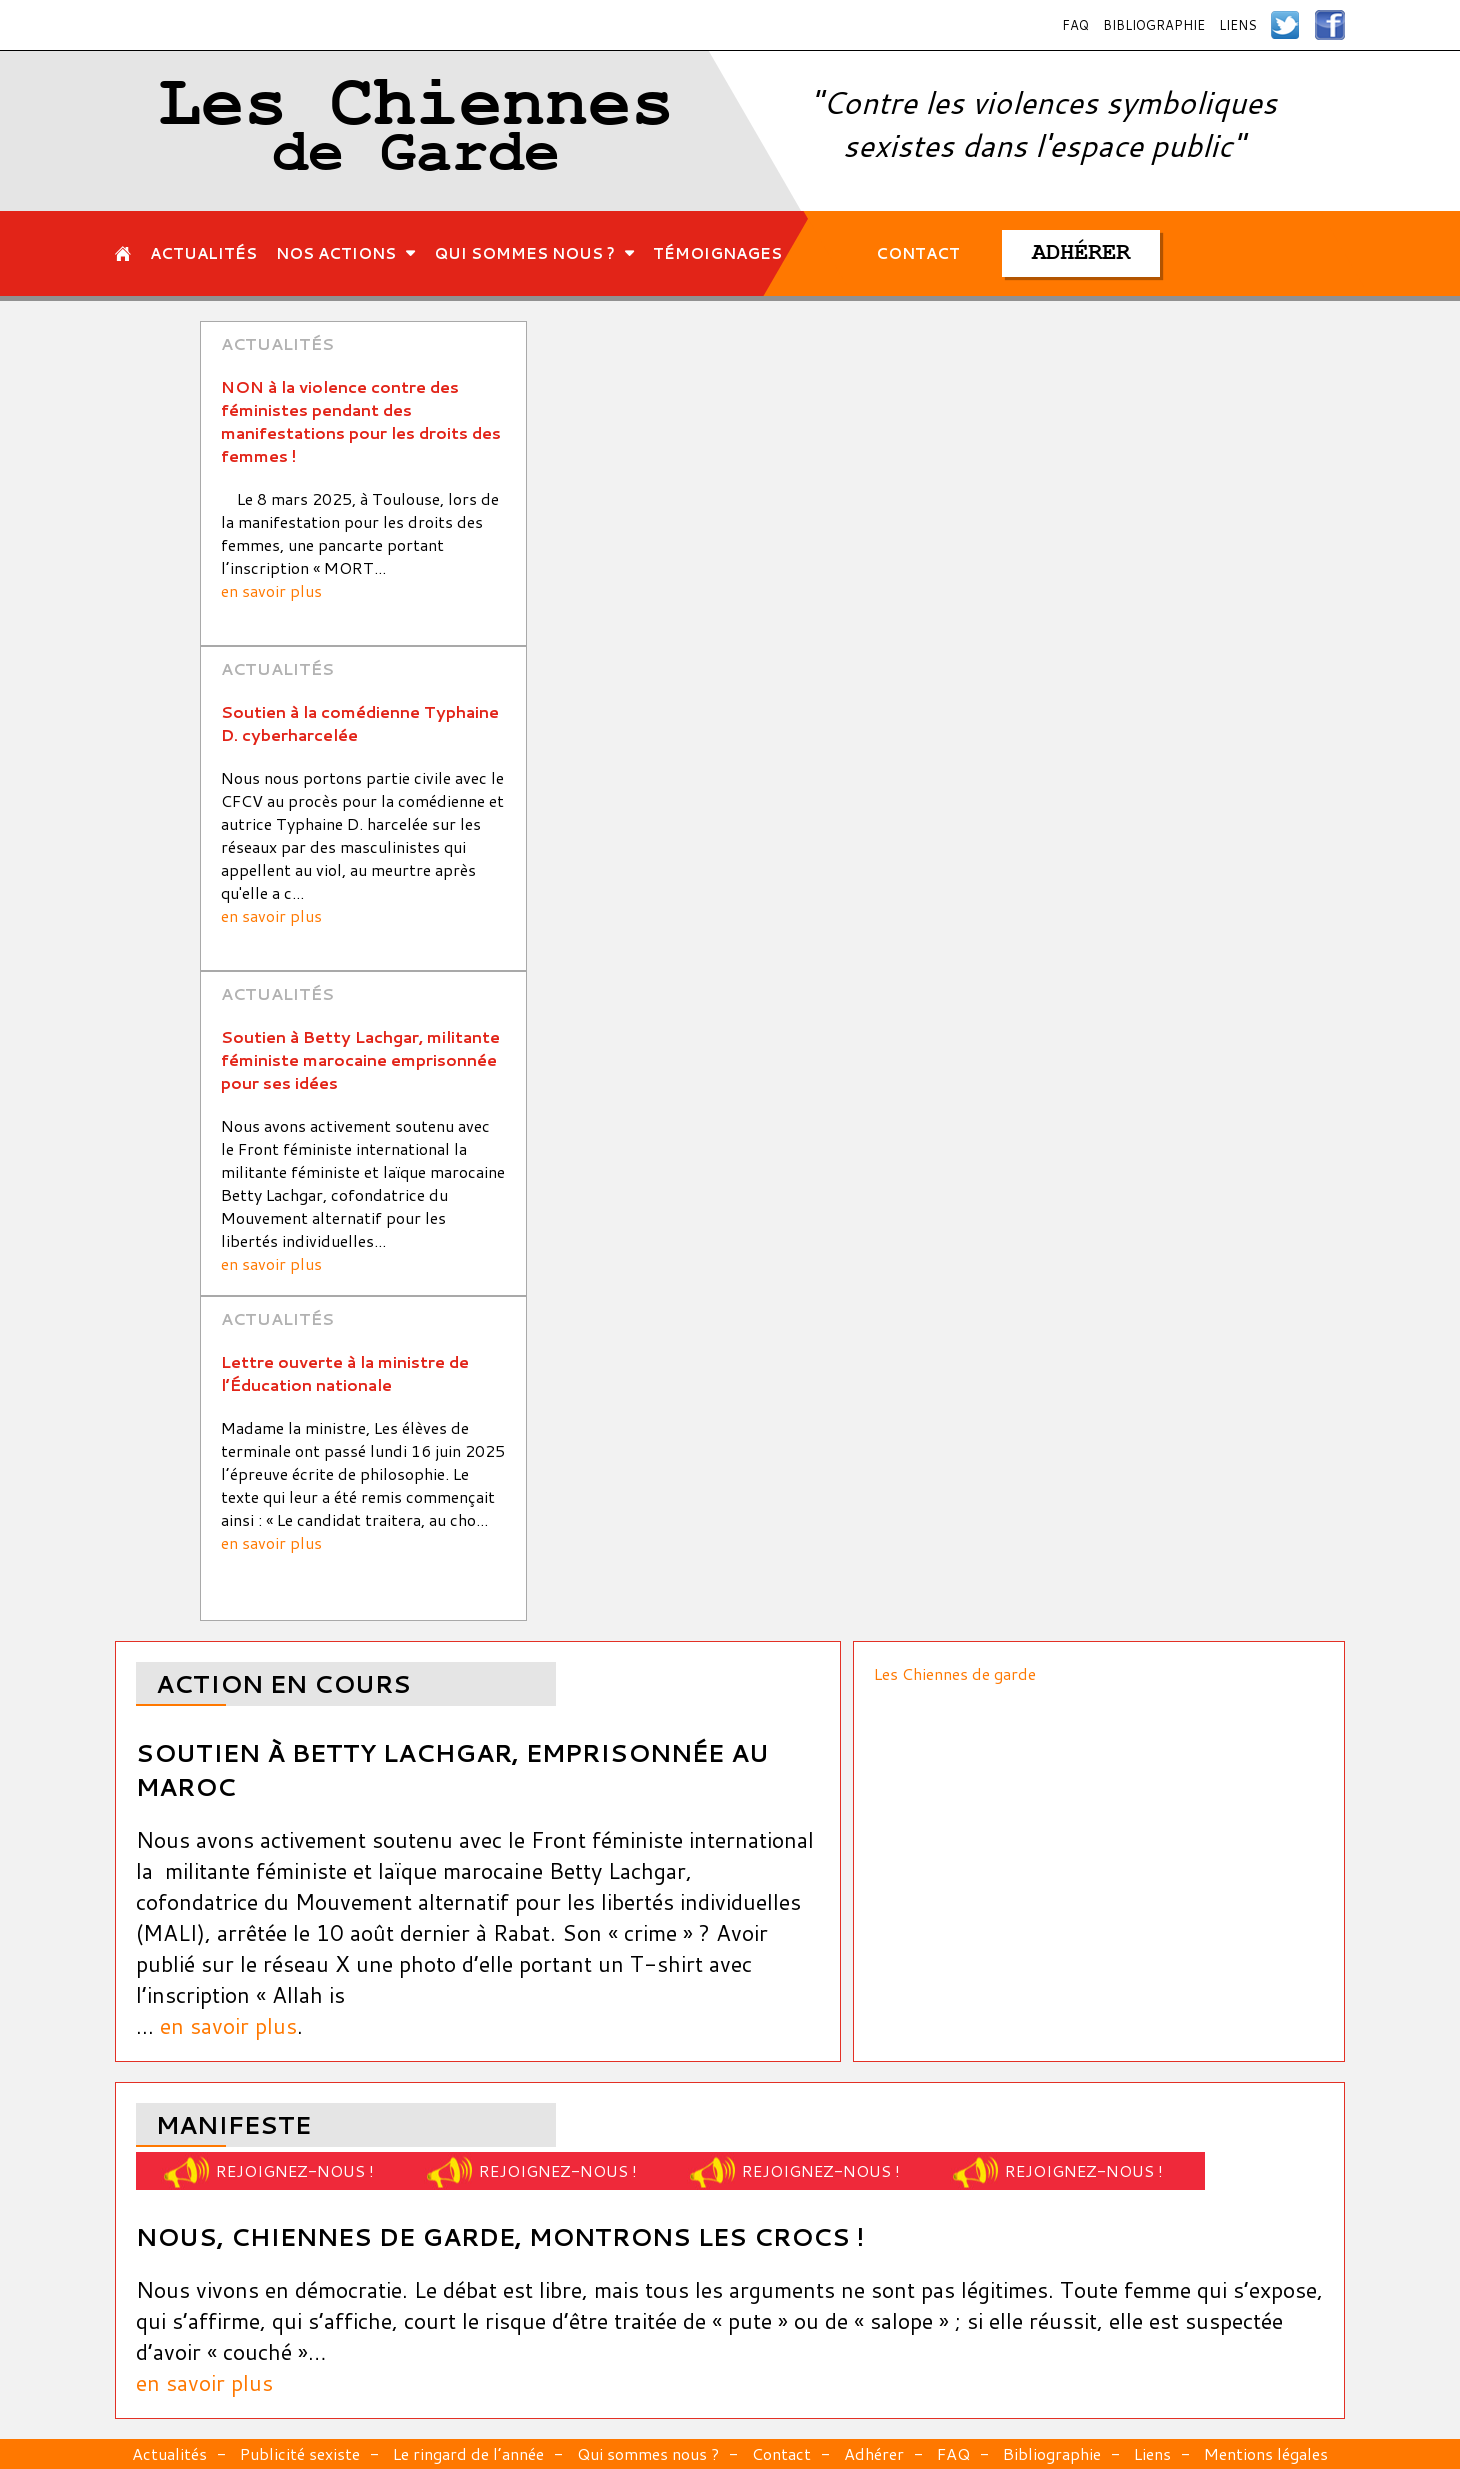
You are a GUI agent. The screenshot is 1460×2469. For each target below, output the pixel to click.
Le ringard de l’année (468, 2453)
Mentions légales (1266, 2453)
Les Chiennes (416, 131)
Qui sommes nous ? (648, 2453)
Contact (781, 2453)
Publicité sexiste (300, 2453)
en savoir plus (271, 590)
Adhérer (874, 2453)
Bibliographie (1154, 25)
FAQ (1075, 25)
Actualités (169, 2453)
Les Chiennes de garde (955, 1673)
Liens (1238, 25)
